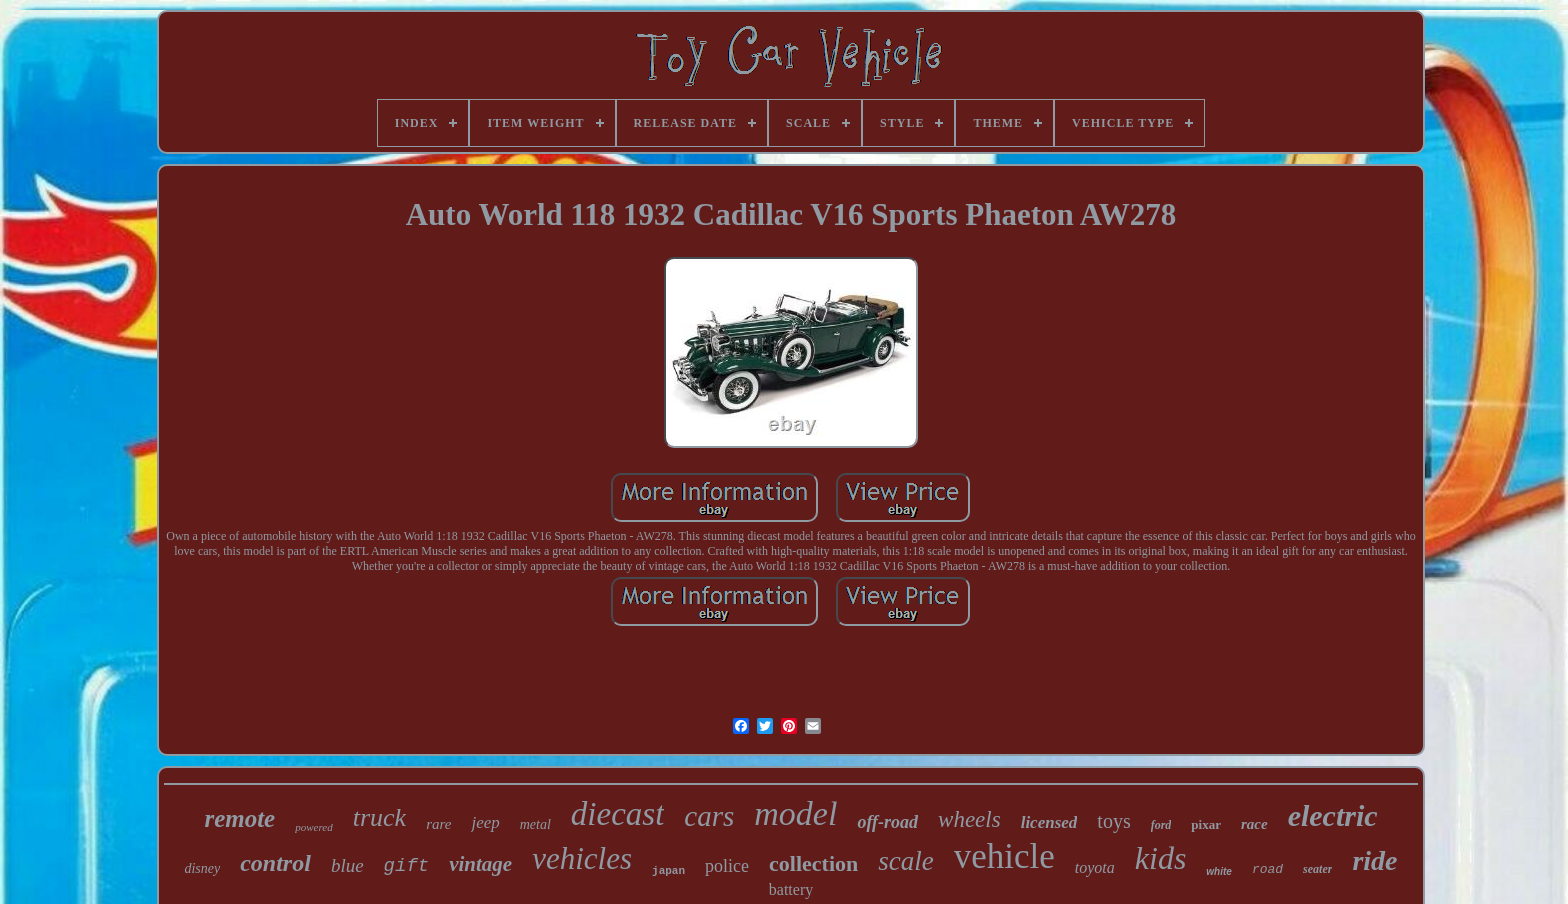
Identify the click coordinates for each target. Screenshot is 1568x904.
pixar (1206, 824)
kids (1161, 858)
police (727, 866)
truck (379, 817)
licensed (1049, 822)
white (1219, 871)
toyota (1095, 867)
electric (1333, 815)
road (1267, 869)
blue (347, 865)
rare (438, 824)
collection (813, 863)
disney (202, 868)
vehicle (1004, 856)
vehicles (582, 858)
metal (535, 824)
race (1254, 824)
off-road (887, 822)
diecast (617, 814)
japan (668, 871)
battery (791, 889)
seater (1317, 869)
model (795, 813)
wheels (969, 819)
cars (709, 816)
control (275, 863)
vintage (480, 864)
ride (1374, 860)
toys (1113, 821)
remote (239, 818)
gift (407, 866)
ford (1161, 825)
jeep (485, 822)
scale (905, 861)
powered (313, 827)
